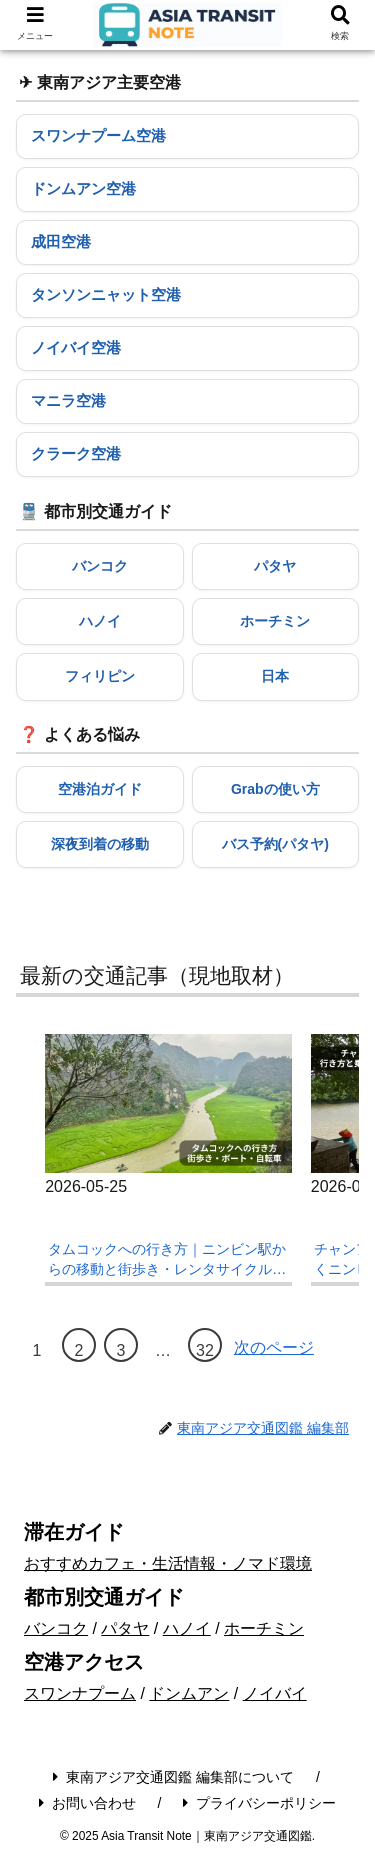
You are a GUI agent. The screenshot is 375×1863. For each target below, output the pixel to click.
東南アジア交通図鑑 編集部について (173, 1777)
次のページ (274, 1347)
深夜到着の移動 (100, 844)
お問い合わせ (87, 1803)
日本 (275, 676)
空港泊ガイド (100, 789)
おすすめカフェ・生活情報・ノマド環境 (168, 1563)
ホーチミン (275, 621)
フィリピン (100, 676)
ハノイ (100, 621)
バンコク (100, 566)
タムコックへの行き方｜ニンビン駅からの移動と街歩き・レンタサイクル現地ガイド (167, 1260)
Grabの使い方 (275, 789)
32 (205, 1350)
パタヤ (275, 566)
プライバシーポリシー (259, 1803)
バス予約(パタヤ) (275, 844)
